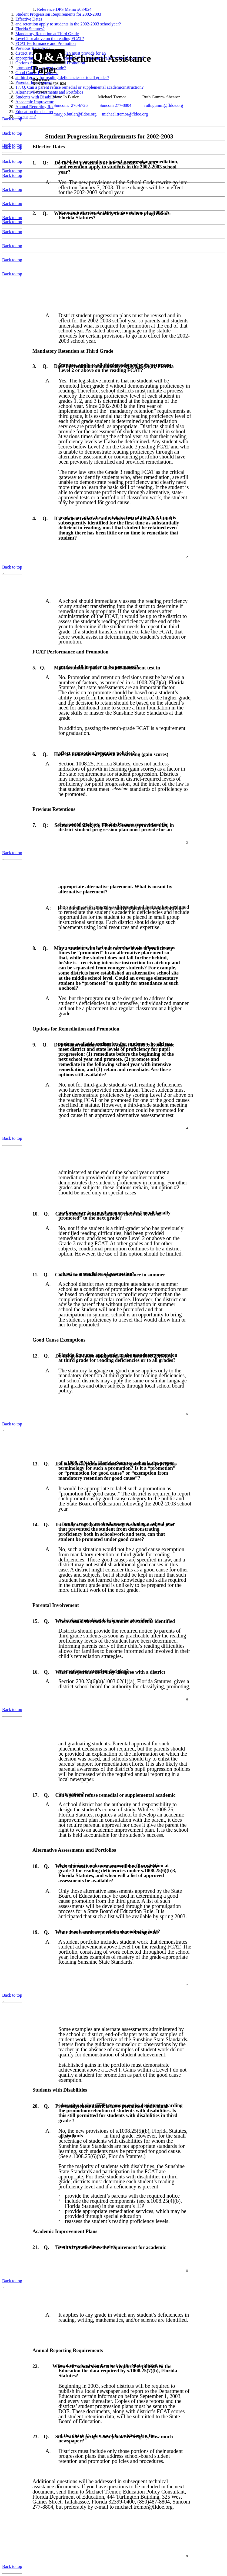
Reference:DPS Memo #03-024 (64, 9)
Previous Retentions (32, 48)
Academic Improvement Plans (41, 102)
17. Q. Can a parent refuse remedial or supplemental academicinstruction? (79, 87)
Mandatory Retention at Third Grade (47, 33)
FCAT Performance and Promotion (45, 43)
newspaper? (25, 116)
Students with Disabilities (37, 97)
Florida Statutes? (30, 29)
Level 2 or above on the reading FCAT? (49, 38)
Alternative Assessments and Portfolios (49, 92)
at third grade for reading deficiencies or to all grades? (62, 77)
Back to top (12, 119)
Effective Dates (28, 19)
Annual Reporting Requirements (43, 106)
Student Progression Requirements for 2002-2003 (58, 14)
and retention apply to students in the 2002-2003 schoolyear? (68, 24)
